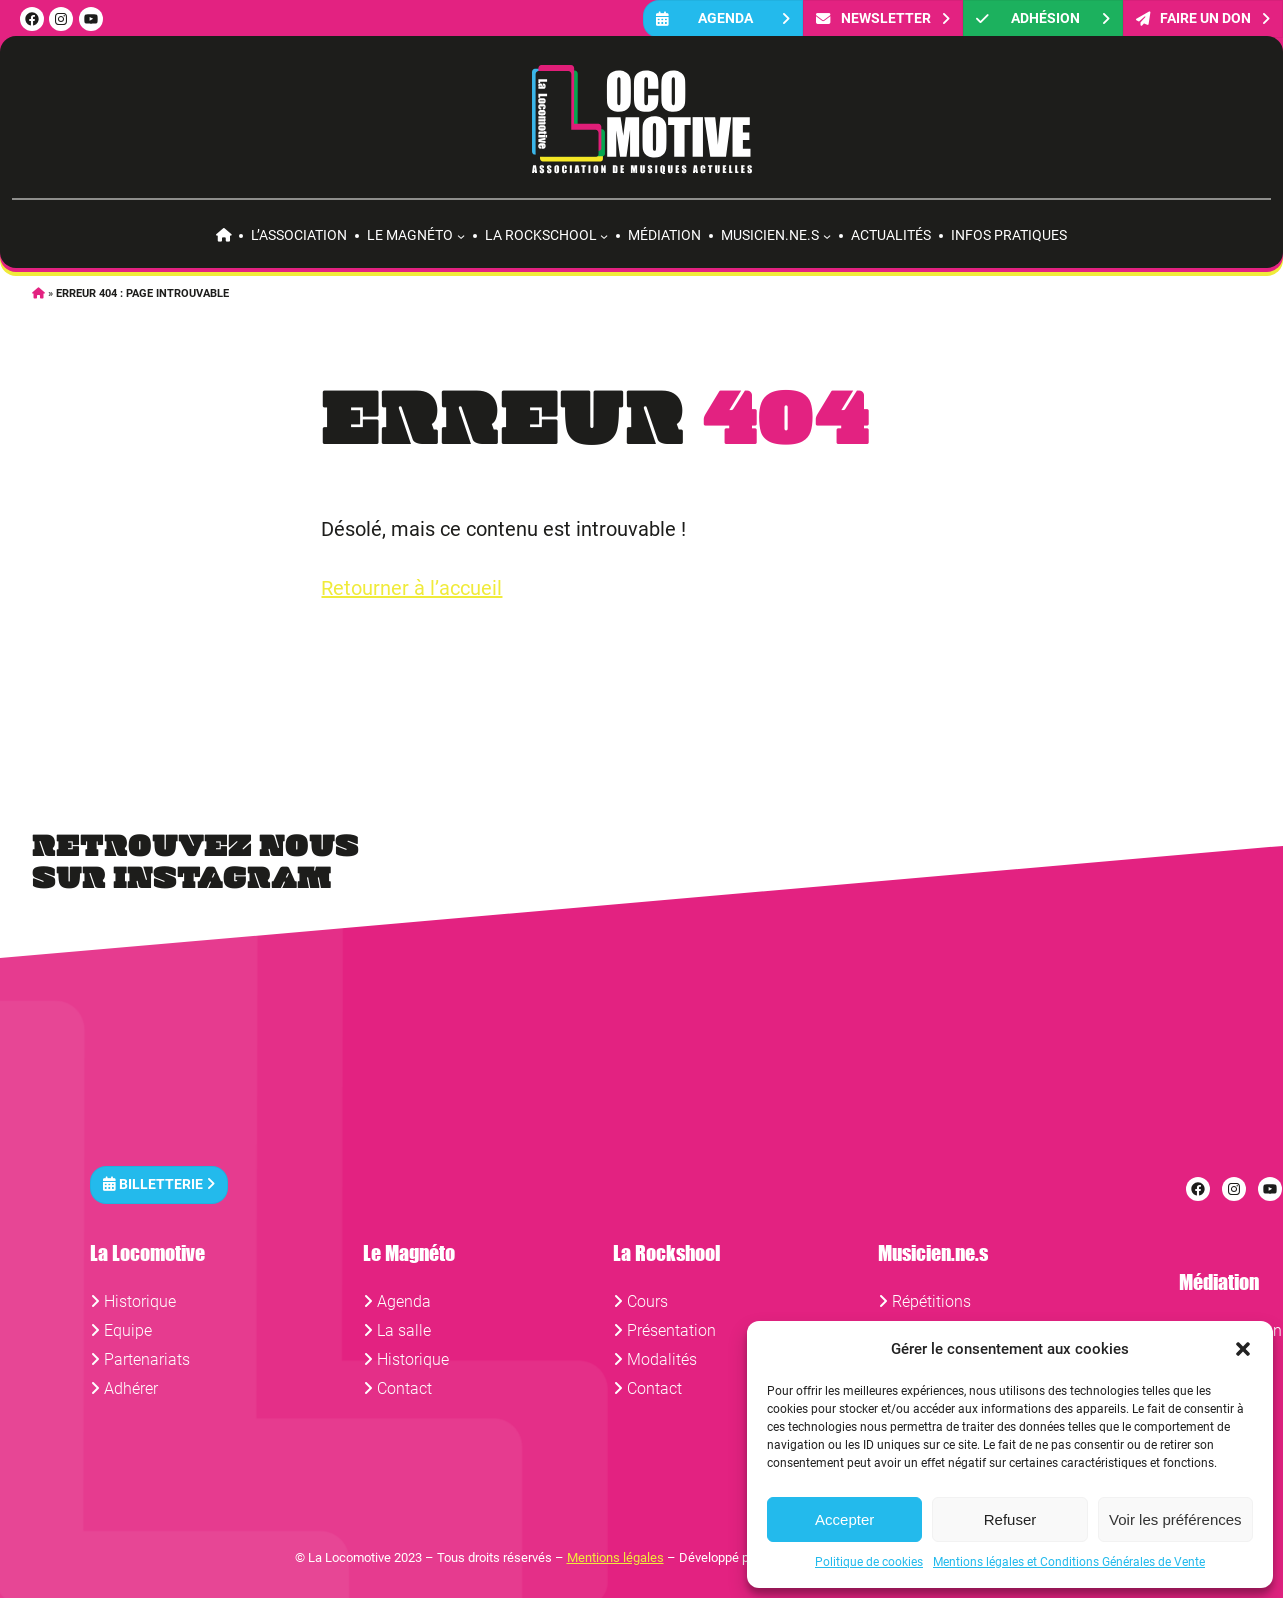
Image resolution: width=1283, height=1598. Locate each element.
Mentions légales (615, 1557)
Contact (404, 1388)
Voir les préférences (1175, 1519)
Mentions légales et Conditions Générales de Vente (1069, 1562)
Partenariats (147, 1359)
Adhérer (131, 1388)
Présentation (671, 1330)
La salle (404, 1330)
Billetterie (159, 1184)
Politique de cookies (869, 1562)
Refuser (1010, 1519)
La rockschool (541, 235)
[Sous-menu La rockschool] (604, 236)
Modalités (662, 1359)
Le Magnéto (410, 235)
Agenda (723, 18)
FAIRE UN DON (1203, 18)
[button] (1243, 1349)
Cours (647, 1301)
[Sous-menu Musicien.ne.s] (827, 236)
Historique (140, 1301)
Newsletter (883, 18)
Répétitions (931, 1301)
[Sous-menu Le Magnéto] (461, 236)
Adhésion (1043, 18)
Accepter (844, 1519)
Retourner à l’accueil (411, 588)
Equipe (128, 1330)
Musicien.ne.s (770, 235)
